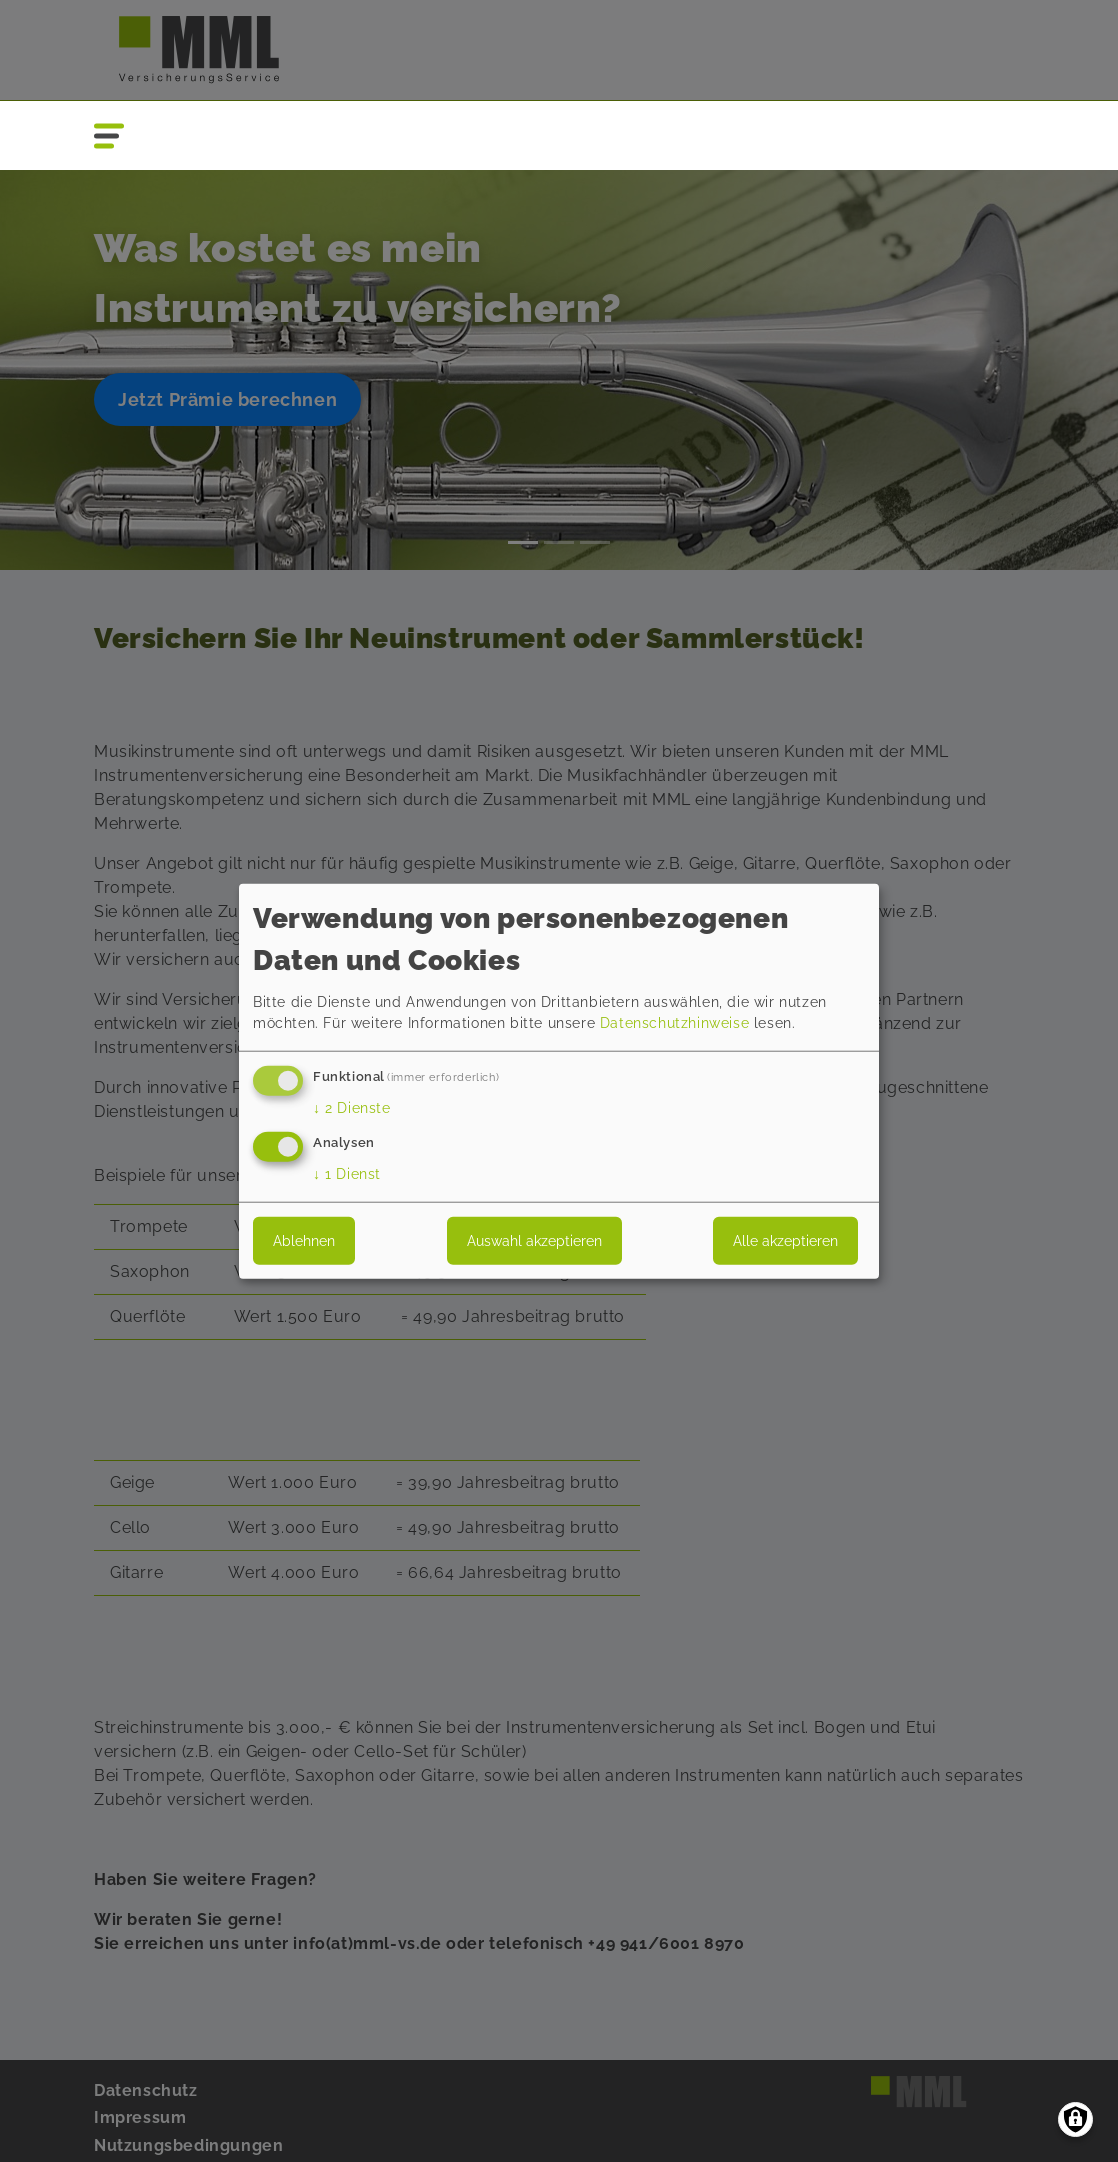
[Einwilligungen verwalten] (1075, 2119)
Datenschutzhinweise (674, 1023)
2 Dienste (352, 1108)
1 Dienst (347, 1173)
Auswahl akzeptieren (534, 1240)
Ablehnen (304, 1240)
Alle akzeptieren (785, 1240)
